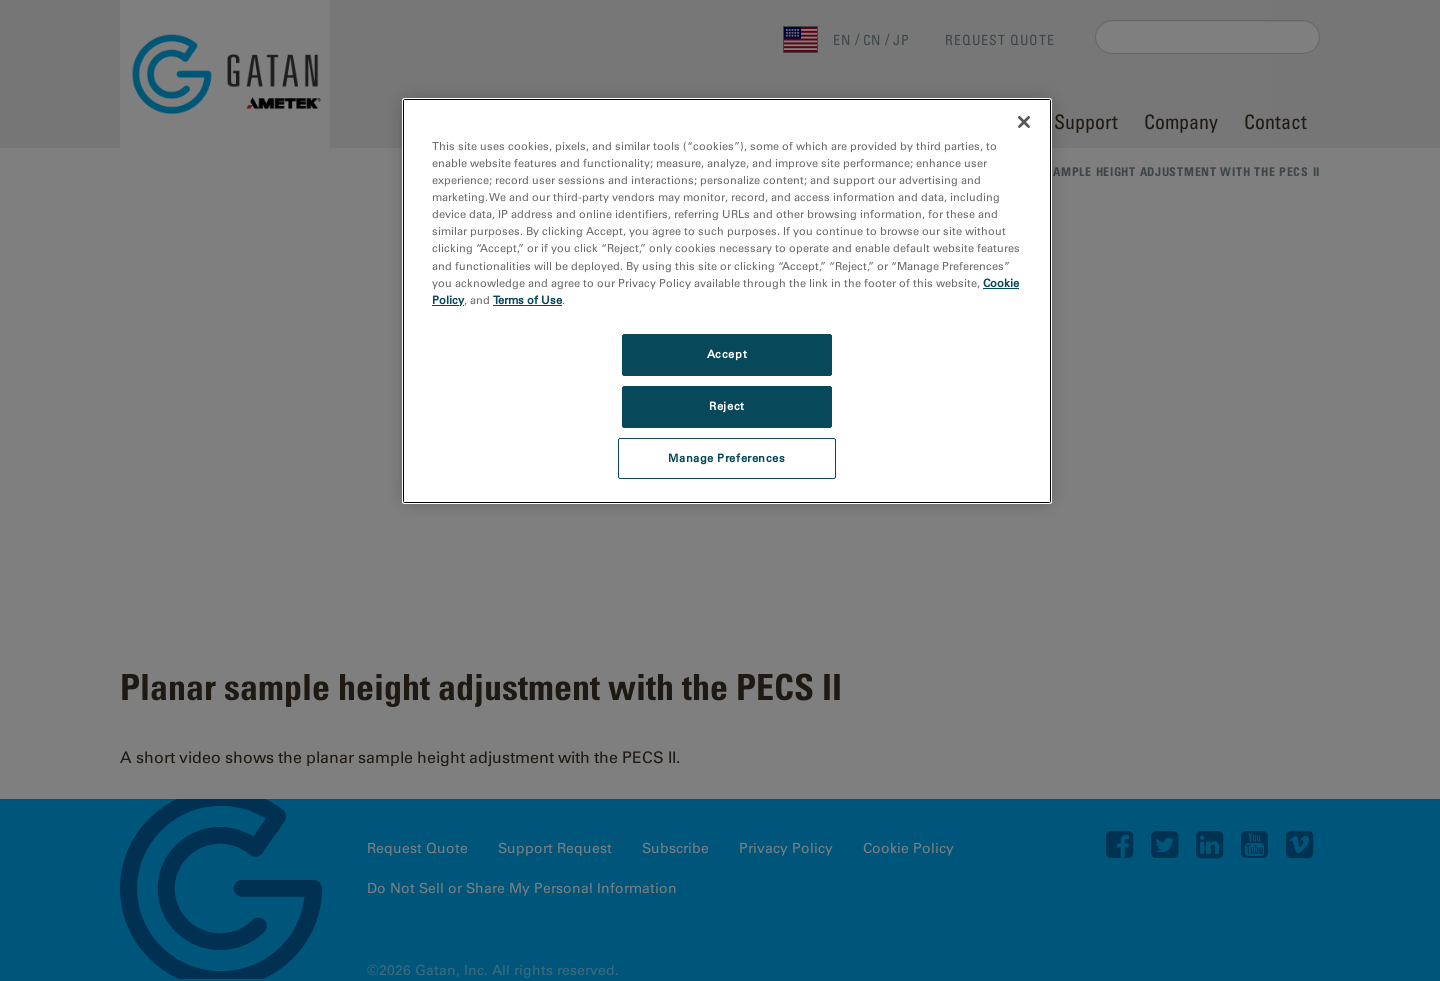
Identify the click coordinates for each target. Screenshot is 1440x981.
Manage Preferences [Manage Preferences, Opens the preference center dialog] (726, 458)
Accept (727, 354)
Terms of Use (527, 300)
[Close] (1024, 122)
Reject (726, 406)
